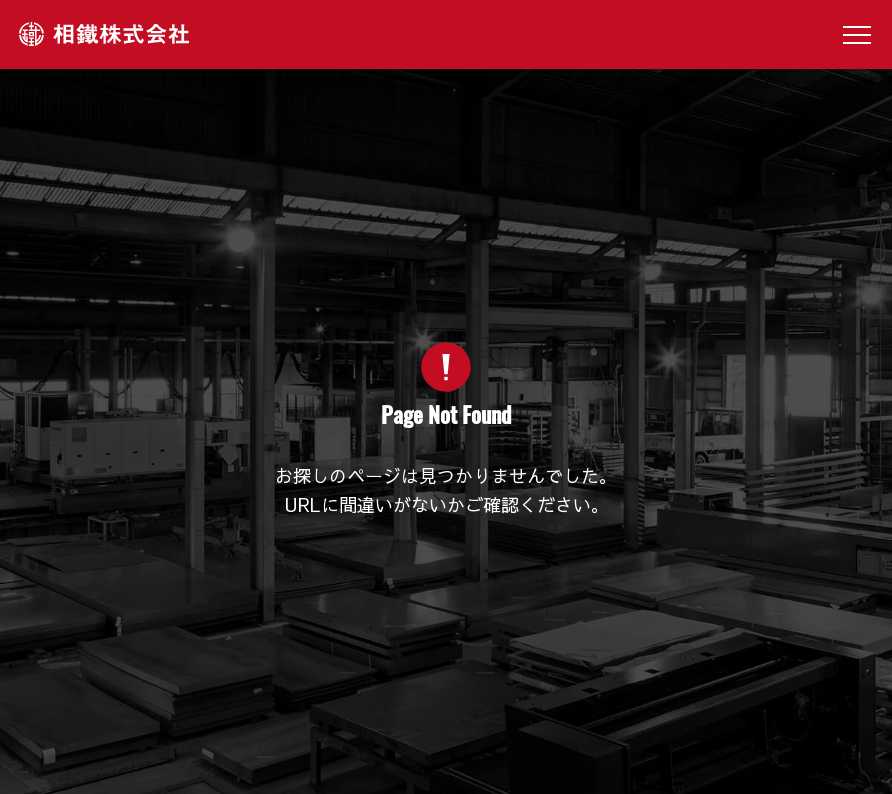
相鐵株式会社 (104, 34)
